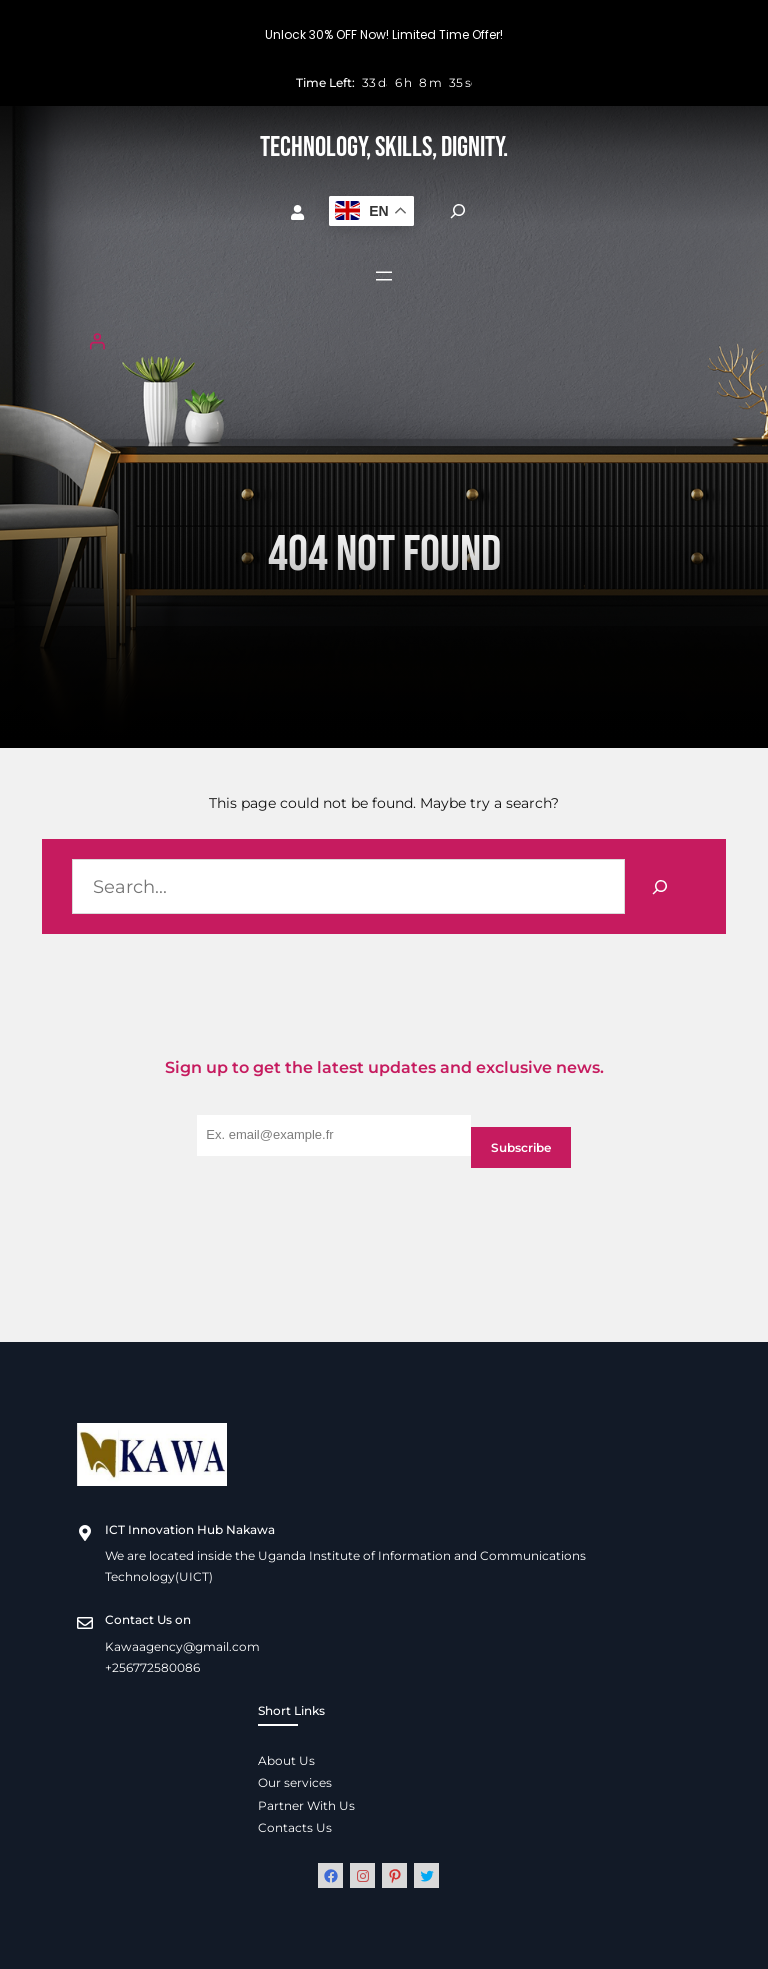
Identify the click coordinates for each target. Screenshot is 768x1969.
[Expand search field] (458, 211)
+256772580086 (152, 1667)
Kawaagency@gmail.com (182, 1646)
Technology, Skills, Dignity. (384, 147)
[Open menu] (384, 276)
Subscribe (521, 1147)
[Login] (384, 341)
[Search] (660, 886)
